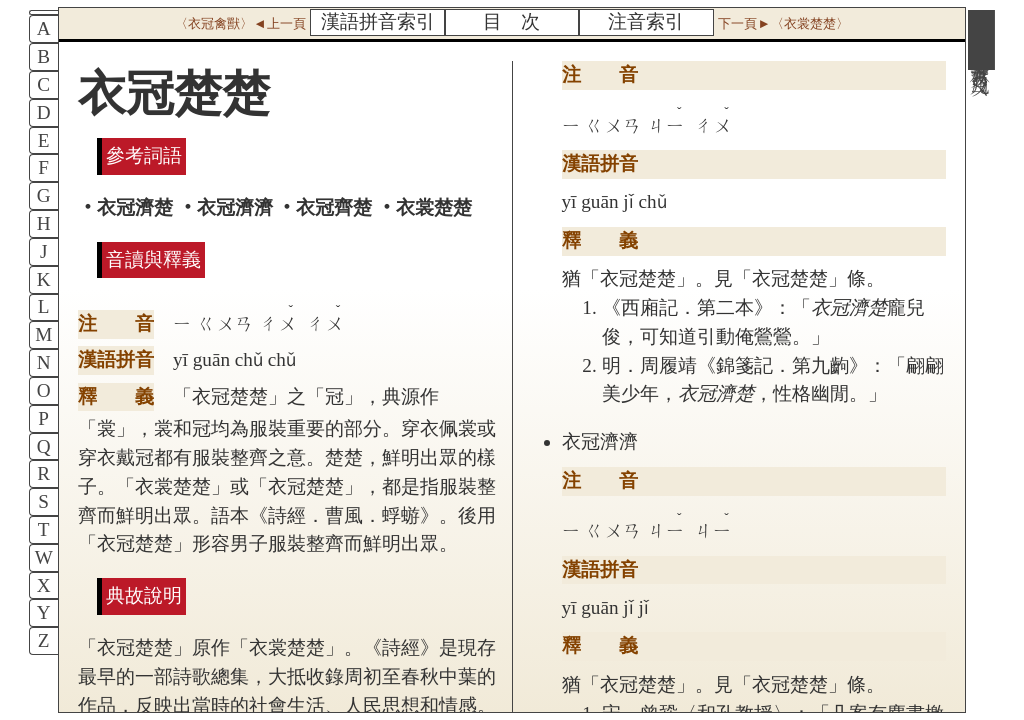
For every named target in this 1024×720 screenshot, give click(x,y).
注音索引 (646, 21)
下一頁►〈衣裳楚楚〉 (783, 23)
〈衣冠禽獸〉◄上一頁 (240, 23)
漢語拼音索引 (378, 21)
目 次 (511, 21)
